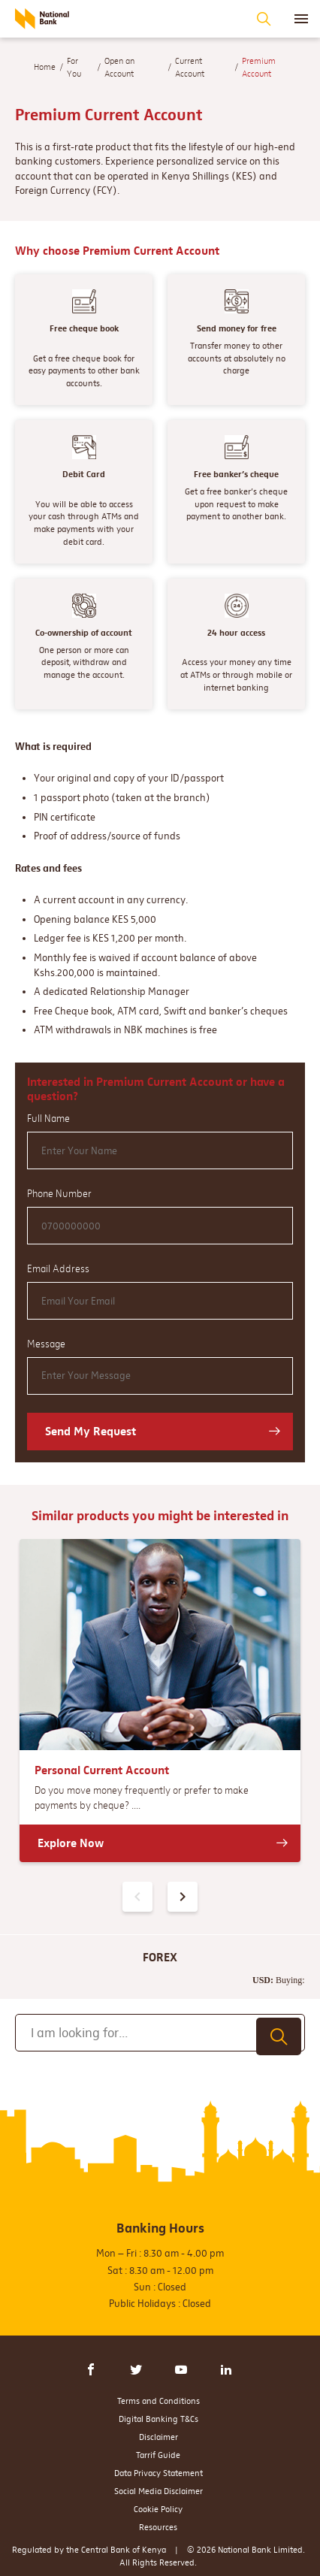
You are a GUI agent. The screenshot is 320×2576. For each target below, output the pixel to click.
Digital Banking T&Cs (158, 2419)
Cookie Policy (158, 2509)
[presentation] (183, 1897)
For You (74, 67)
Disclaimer (158, 2437)
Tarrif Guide (158, 2455)
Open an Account (119, 67)
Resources (158, 2527)
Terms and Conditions (158, 2401)
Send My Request (90, 1431)
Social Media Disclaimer (158, 2491)
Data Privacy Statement (158, 2473)
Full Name (48, 1118)
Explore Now (71, 1843)
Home (45, 67)
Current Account (189, 67)
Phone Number (59, 1193)
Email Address (58, 1268)
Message (46, 1344)
